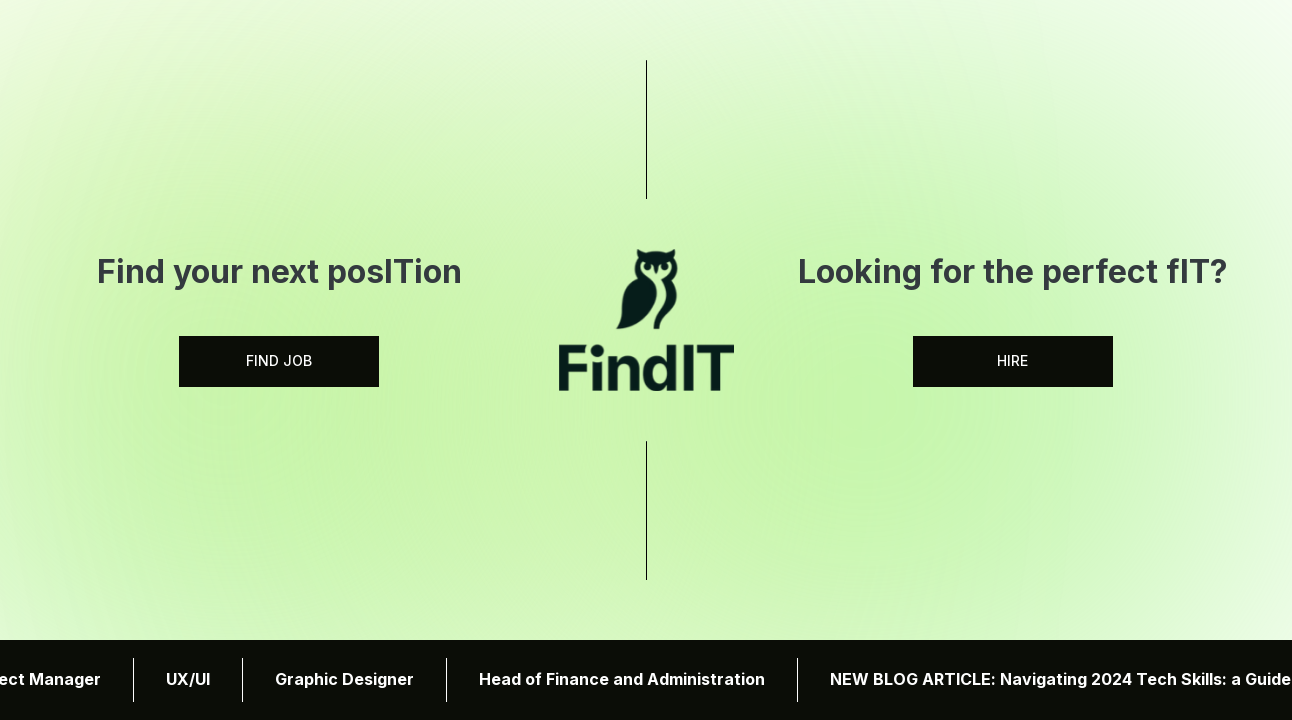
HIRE (1012, 360)
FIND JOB (279, 360)
